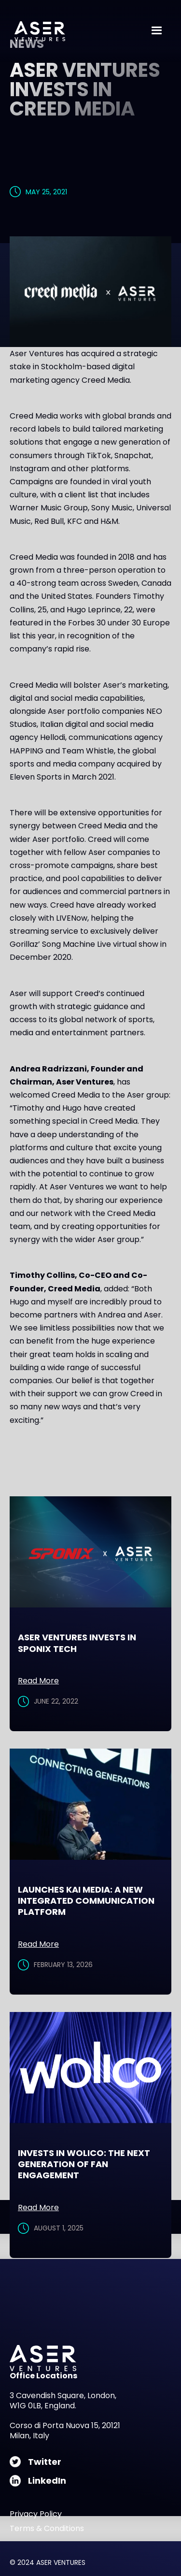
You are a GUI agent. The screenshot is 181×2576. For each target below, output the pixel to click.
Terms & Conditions (47, 2529)
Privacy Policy (36, 2514)
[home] (37, 31)
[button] (156, 30)
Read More (38, 1681)
